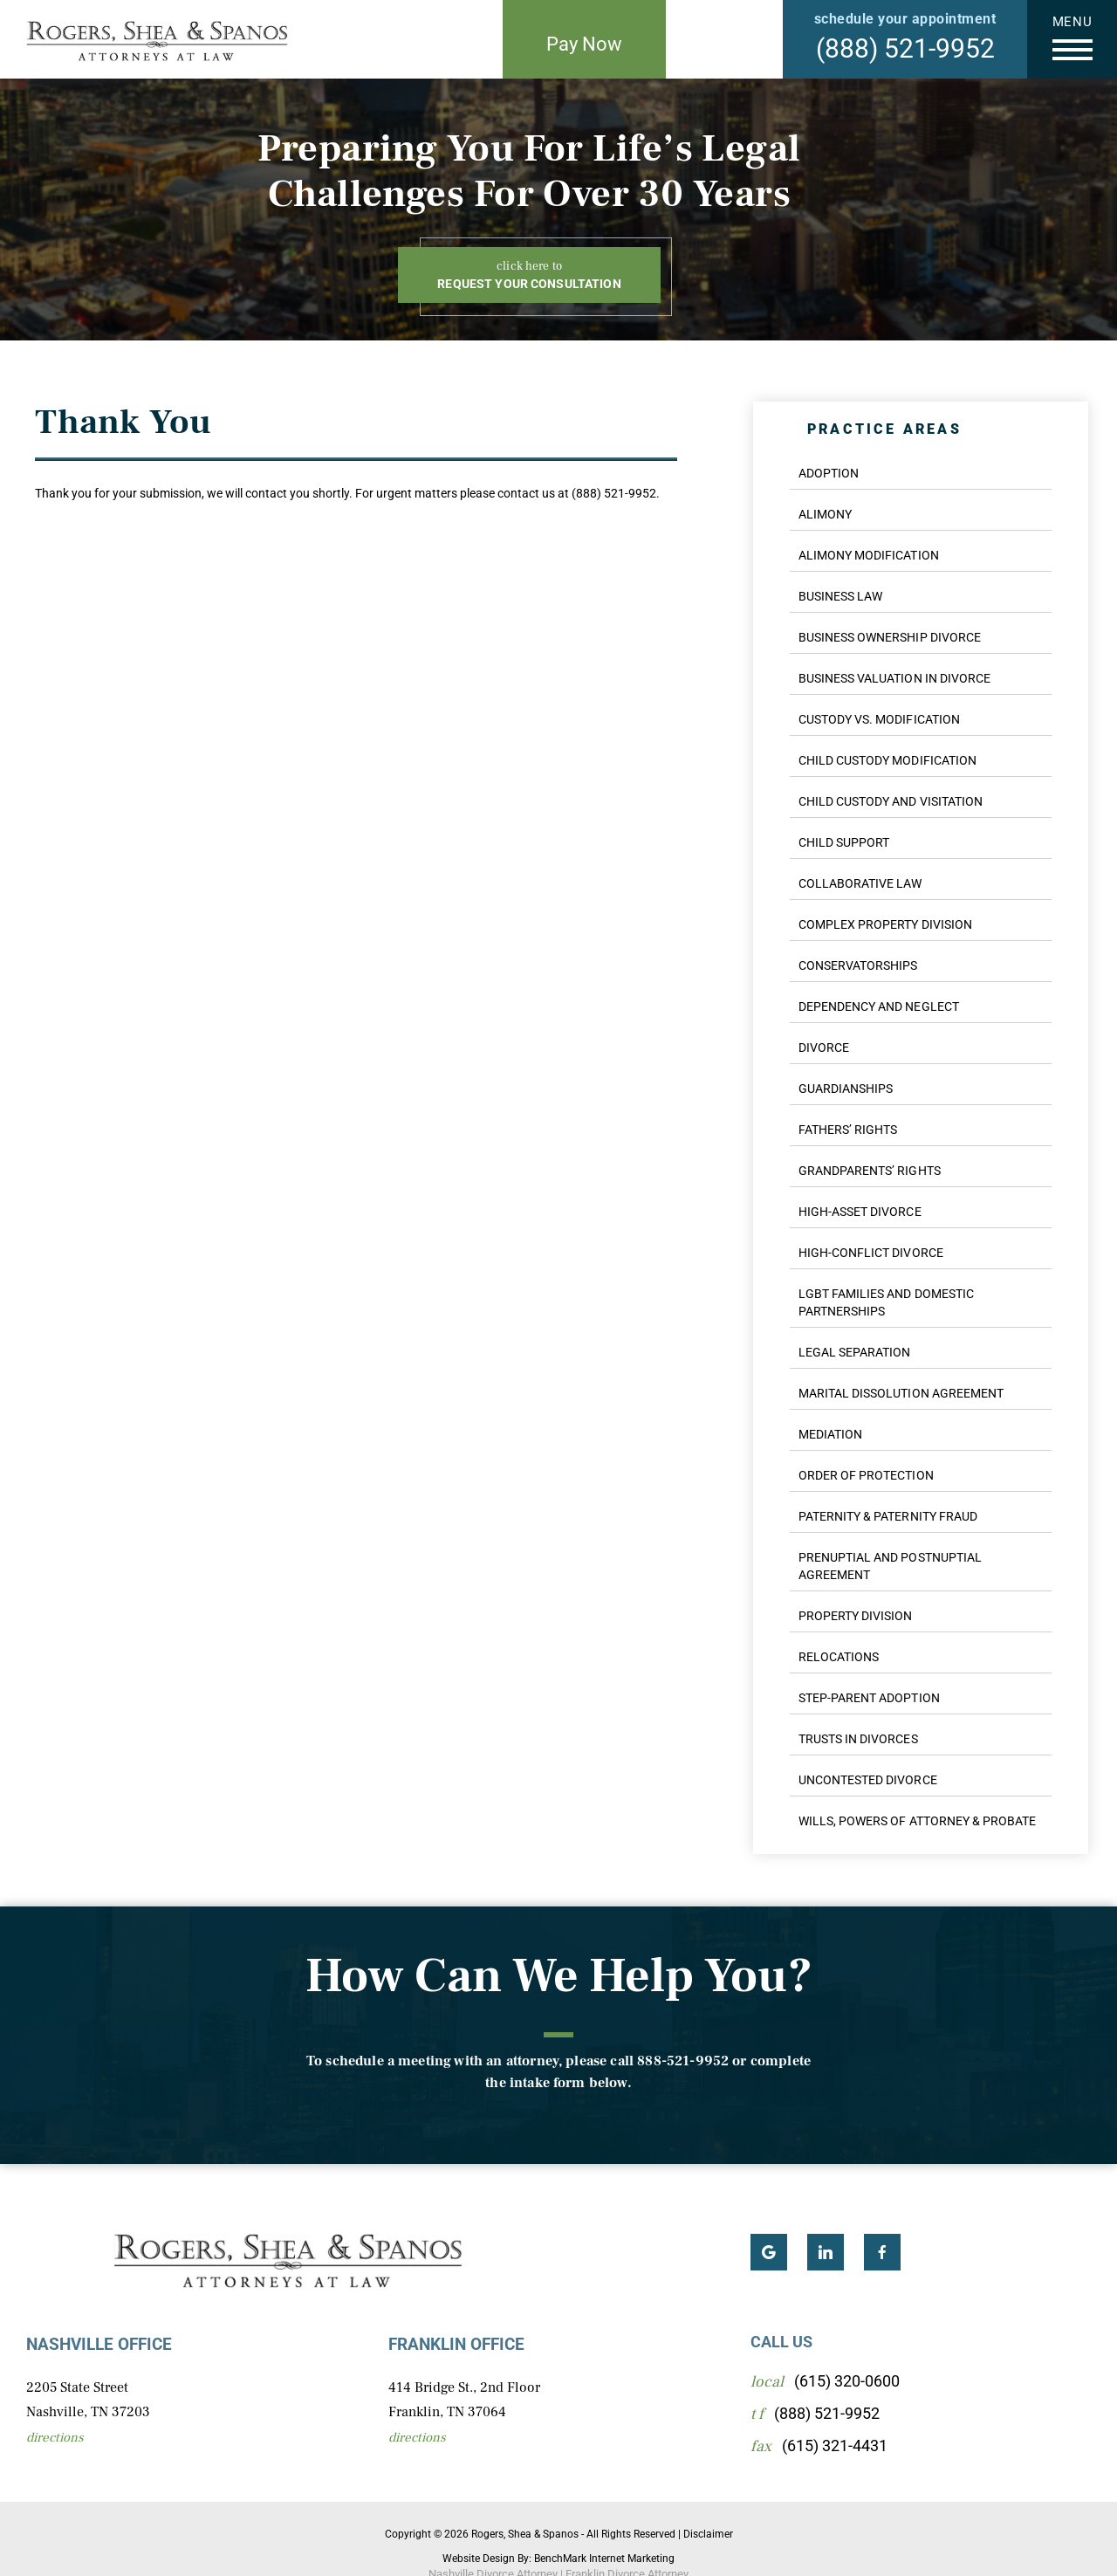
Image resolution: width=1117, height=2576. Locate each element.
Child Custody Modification (887, 760)
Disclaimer (708, 2534)
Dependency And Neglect (878, 1006)
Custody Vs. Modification (879, 719)
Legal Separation (854, 1352)
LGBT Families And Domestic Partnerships (886, 1302)
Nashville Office (99, 2344)
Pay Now (584, 44)
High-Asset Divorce (860, 1212)
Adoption (828, 473)
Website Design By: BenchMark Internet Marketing (558, 2558)
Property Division (855, 1616)
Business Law (840, 596)
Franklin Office (456, 2344)
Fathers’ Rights (847, 1130)
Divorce (823, 1047)
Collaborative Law (860, 883)
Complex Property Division (885, 924)
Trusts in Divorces (858, 1739)
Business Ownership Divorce (889, 637)
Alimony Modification (868, 555)
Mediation (830, 1434)
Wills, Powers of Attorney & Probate (917, 1821)
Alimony (825, 514)
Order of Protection (866, 1475)
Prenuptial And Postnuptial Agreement (890, 1566)
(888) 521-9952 (905, 48)
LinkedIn (825, 2252)
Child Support (843, 842)
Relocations (838, 1657)
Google (768, 2252)
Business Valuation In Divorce (894, 678)
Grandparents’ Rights (869, 1171)
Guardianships (845, 1089)
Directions (55, 2437)
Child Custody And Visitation (890, 801)
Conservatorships (857, 965)
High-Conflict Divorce (870, 1253)
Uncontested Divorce (867, 1780)
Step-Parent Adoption (869, 1698)
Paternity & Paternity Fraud (887, 1516)
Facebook (882, 2252)
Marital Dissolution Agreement (901, 1393)
